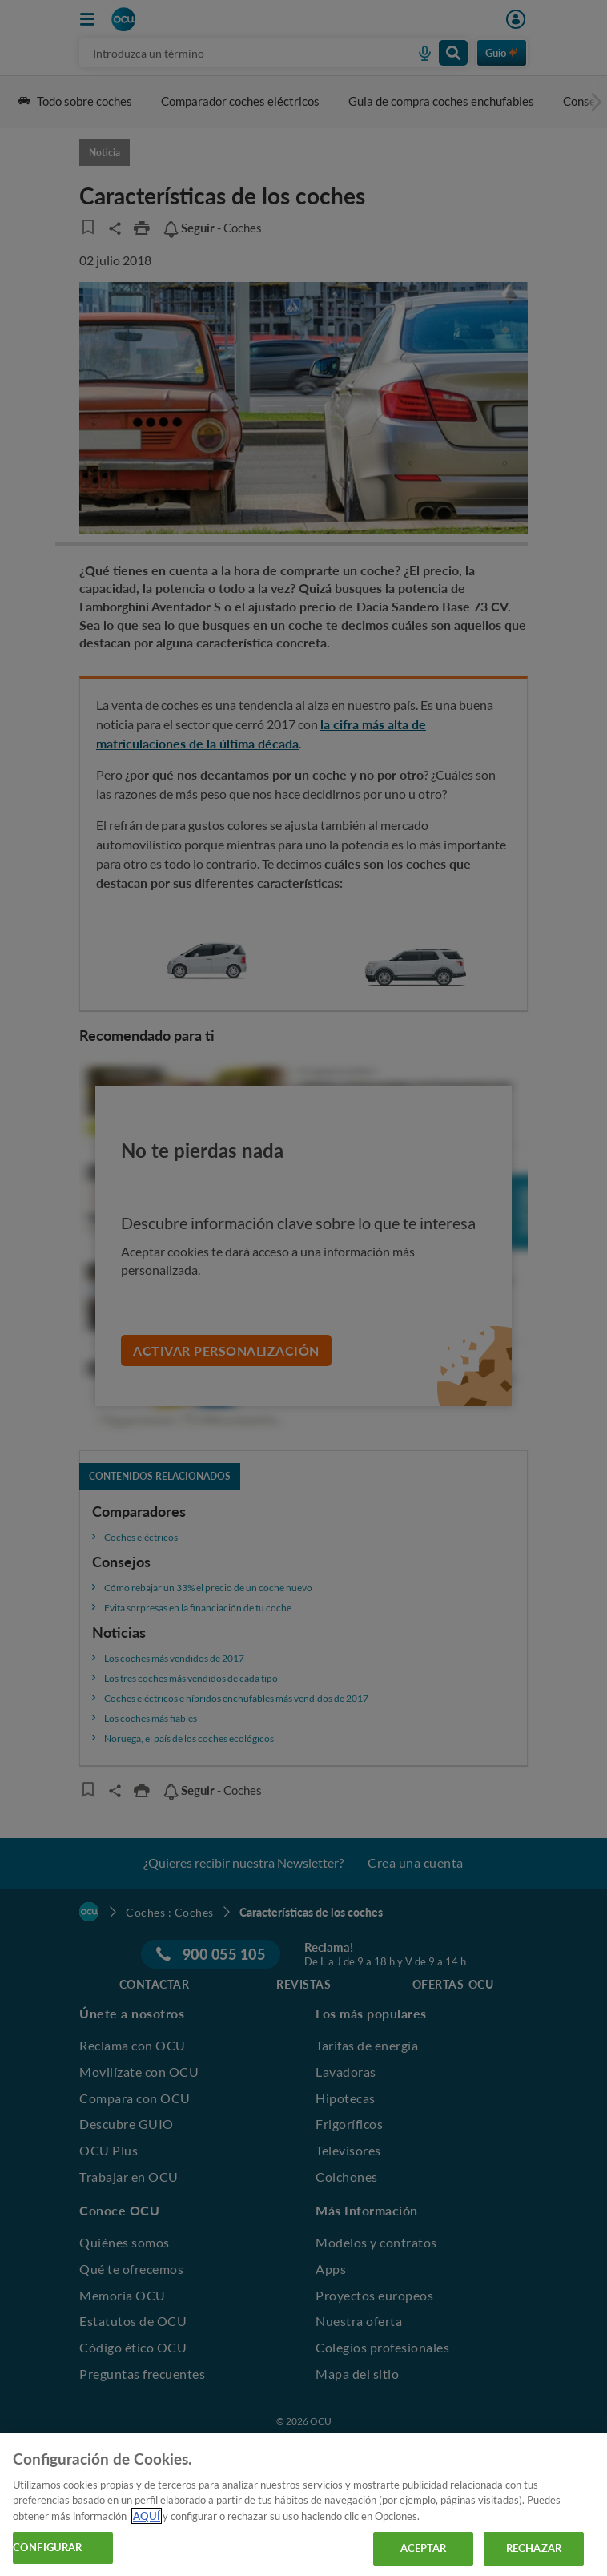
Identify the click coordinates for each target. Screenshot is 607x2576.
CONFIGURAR (47, 2547)
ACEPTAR (423, 2548)
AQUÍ (146, 2515)
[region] (303, 2504)
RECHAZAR (533, 2548)
